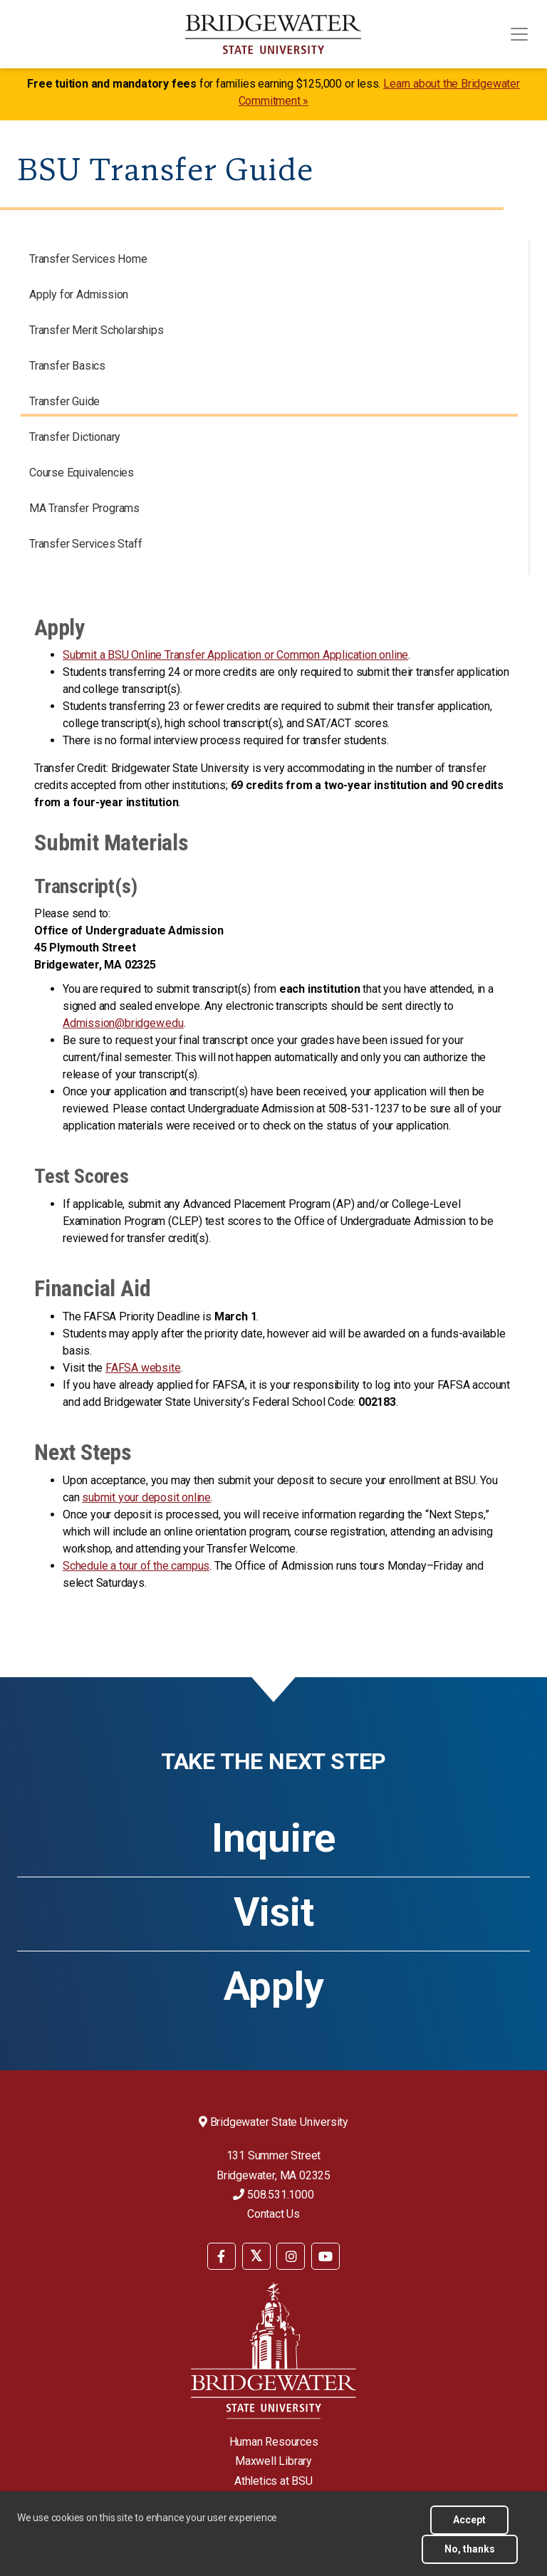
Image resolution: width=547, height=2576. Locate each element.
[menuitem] (221, 2255)
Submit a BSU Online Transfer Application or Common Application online (235, 655)
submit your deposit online (146, 1497)
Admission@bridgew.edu (123, 1023)
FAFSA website (142, 1368)
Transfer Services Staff (85, 544)
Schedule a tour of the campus (136, 1566)
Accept (469, 2519)
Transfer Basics (67, 365)
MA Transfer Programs (84, 508)
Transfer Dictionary (74, 437)
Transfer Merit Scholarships (96, 330)
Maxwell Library (273, 2461)
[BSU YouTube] (325, 2256)
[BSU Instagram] (290, 2256)
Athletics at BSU (273, 2481)
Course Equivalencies (81, 472)
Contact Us (273, 2214)
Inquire (273, 1838)
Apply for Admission (78, 294)
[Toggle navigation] (519, 34)
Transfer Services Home (88, 259)
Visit (274, 1912)
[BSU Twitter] (256, 2256)
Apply (274, 1986)
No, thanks (469, 2549)
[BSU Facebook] (221, 2256)
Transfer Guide (64, 401)
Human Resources (273, 2442)
